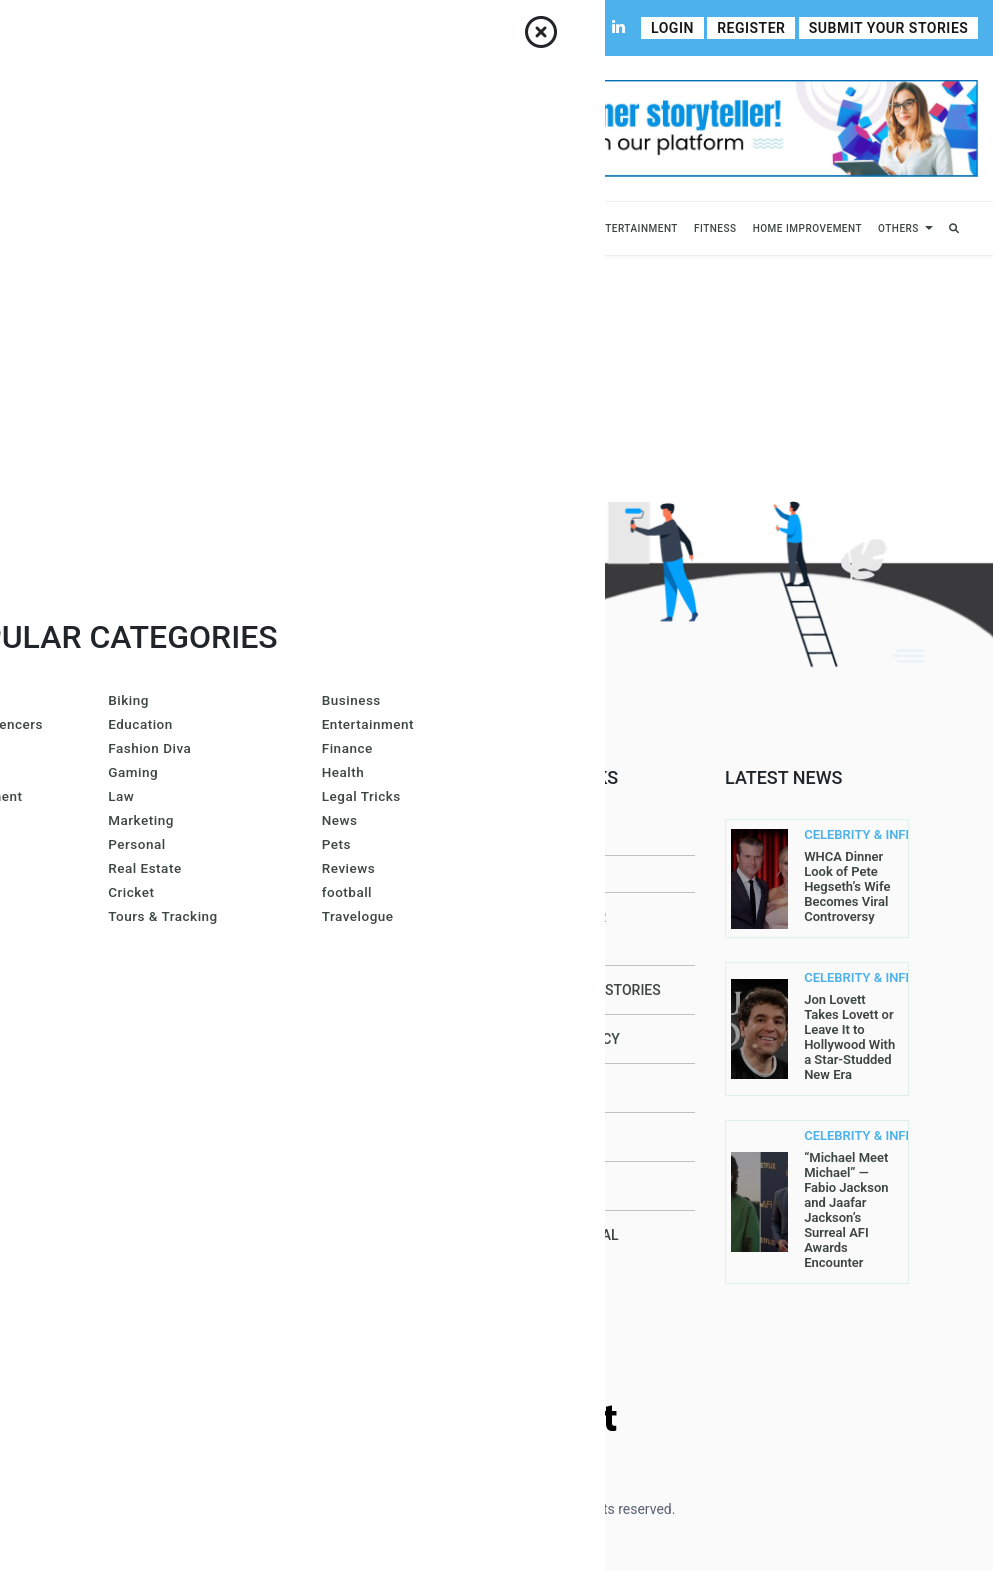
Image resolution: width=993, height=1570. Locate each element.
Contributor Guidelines (285, 28)
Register (756, 28)
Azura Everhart (368, 1129)
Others (898, 228)
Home (34, 28)
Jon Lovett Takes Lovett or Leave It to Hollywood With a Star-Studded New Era (849, 1037)
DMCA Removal (565, 1235)
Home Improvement (807, 228)
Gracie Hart (353, 973)
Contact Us (168, 28)
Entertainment (635, 228)
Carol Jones (355, 1285)
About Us (93, 28)
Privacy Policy (566, 1039)
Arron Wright (360, 1181)
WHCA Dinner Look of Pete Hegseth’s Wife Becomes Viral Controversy (847, 886)
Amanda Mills (360, 921)
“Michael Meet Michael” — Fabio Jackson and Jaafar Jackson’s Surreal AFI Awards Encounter (846, 1210)
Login (680, 28)
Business (83, 228)
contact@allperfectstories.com (194, 1122)
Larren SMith (358, 1025)
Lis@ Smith (348, 1077)
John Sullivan (361, 1337)
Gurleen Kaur (359, 1233)
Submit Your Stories (890, 28)
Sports (344, 228)
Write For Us (405, 28)
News (293, 228)
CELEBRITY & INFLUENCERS (841, 835)
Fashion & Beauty (513, 228)
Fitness (715, 228)
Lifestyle (420, 228)
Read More (189, 999)
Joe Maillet (352, 869)
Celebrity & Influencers (193, 228)
